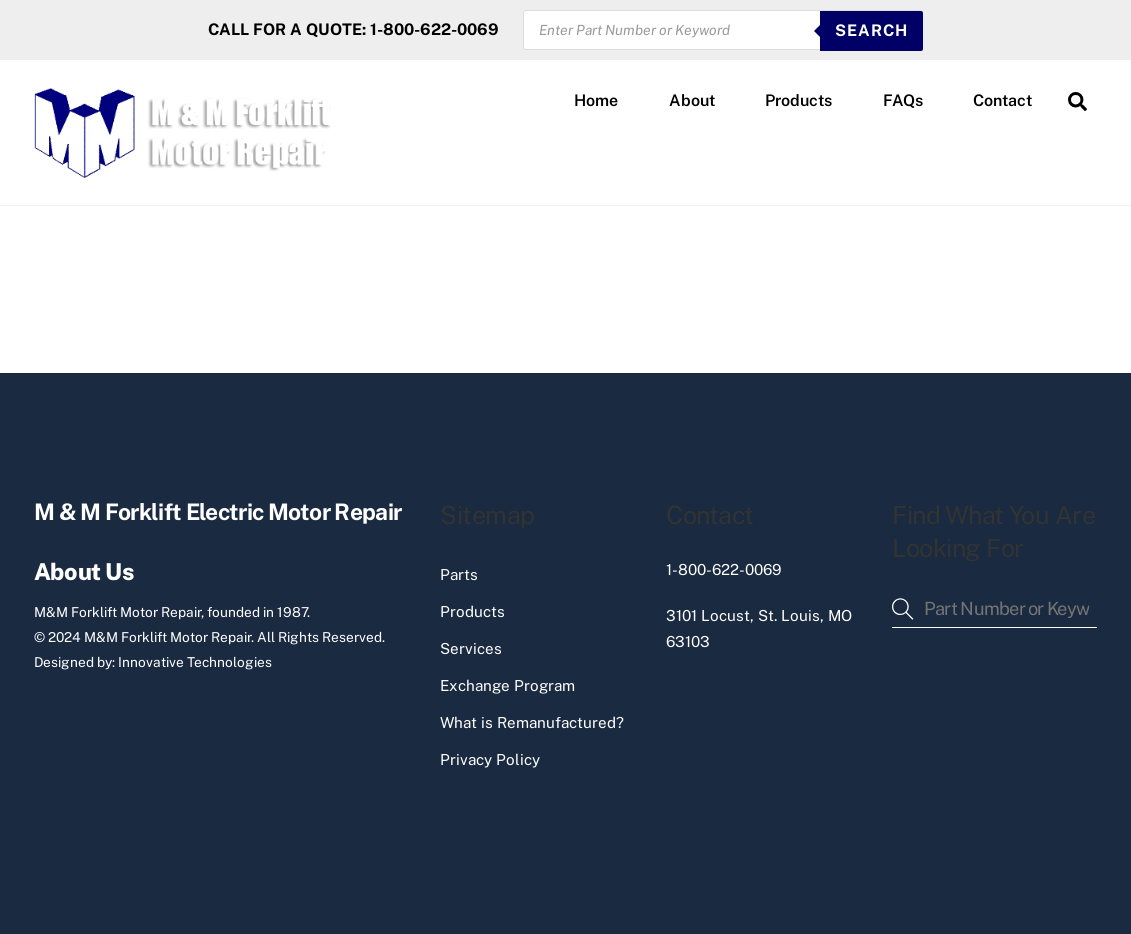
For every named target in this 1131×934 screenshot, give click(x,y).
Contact (1002, 100)
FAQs (903, 100)
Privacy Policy (490, 759)
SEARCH (871, 30)
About (692, 100)
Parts (459, 574)
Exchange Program (507, 685)
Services (471, 648)
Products (798, 100)
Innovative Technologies (195, 662)
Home (596, 100)
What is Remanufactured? (532, 722)
